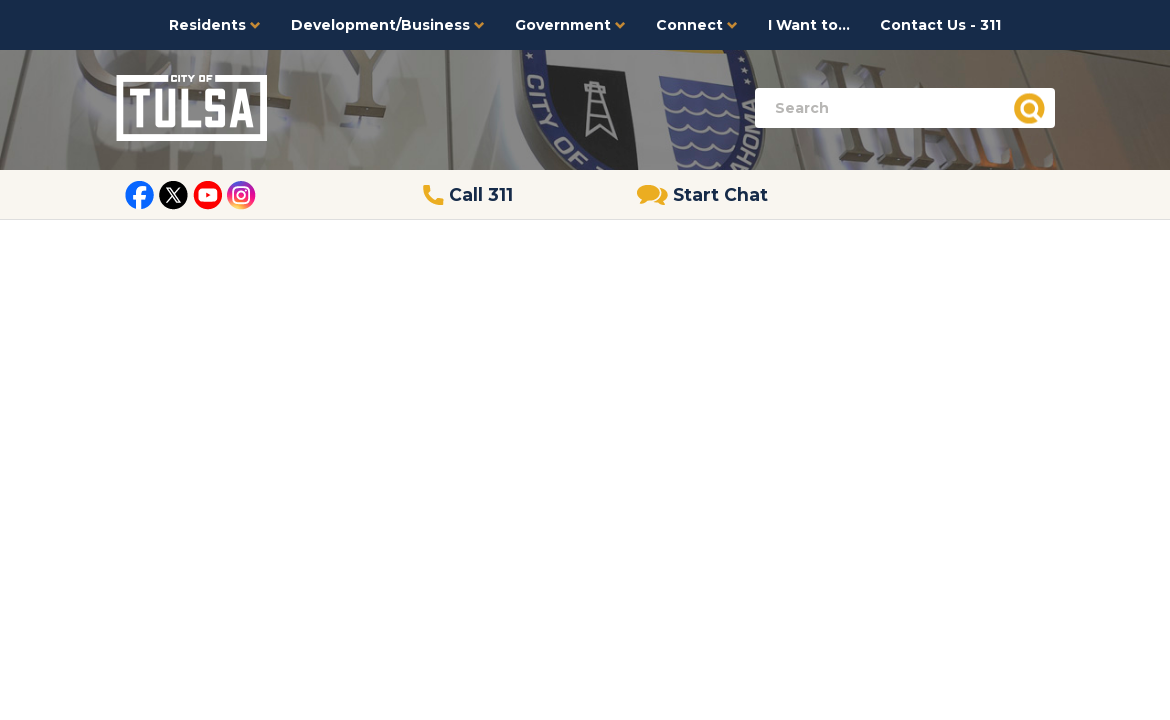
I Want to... (809, 25)
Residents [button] (215, 25)
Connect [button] (697, 25)
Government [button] (570, 25)
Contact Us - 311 (940, 25)
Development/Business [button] (388, 25)
